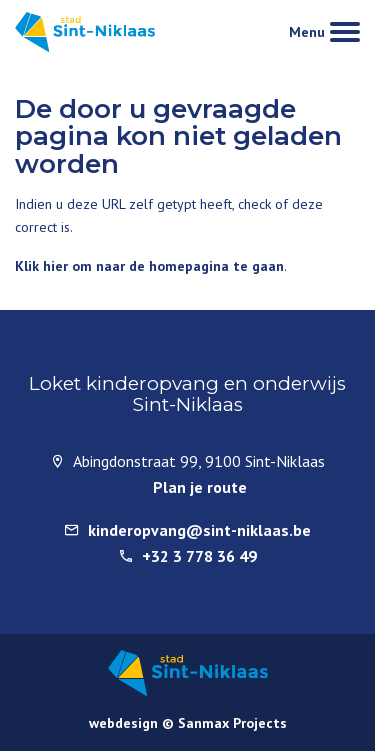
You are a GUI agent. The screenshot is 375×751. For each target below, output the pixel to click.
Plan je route (200, 487)
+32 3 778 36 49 (199, 556)
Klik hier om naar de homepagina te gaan (149, 266)
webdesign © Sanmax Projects (188, 723)
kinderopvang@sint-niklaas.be (199, 530)
